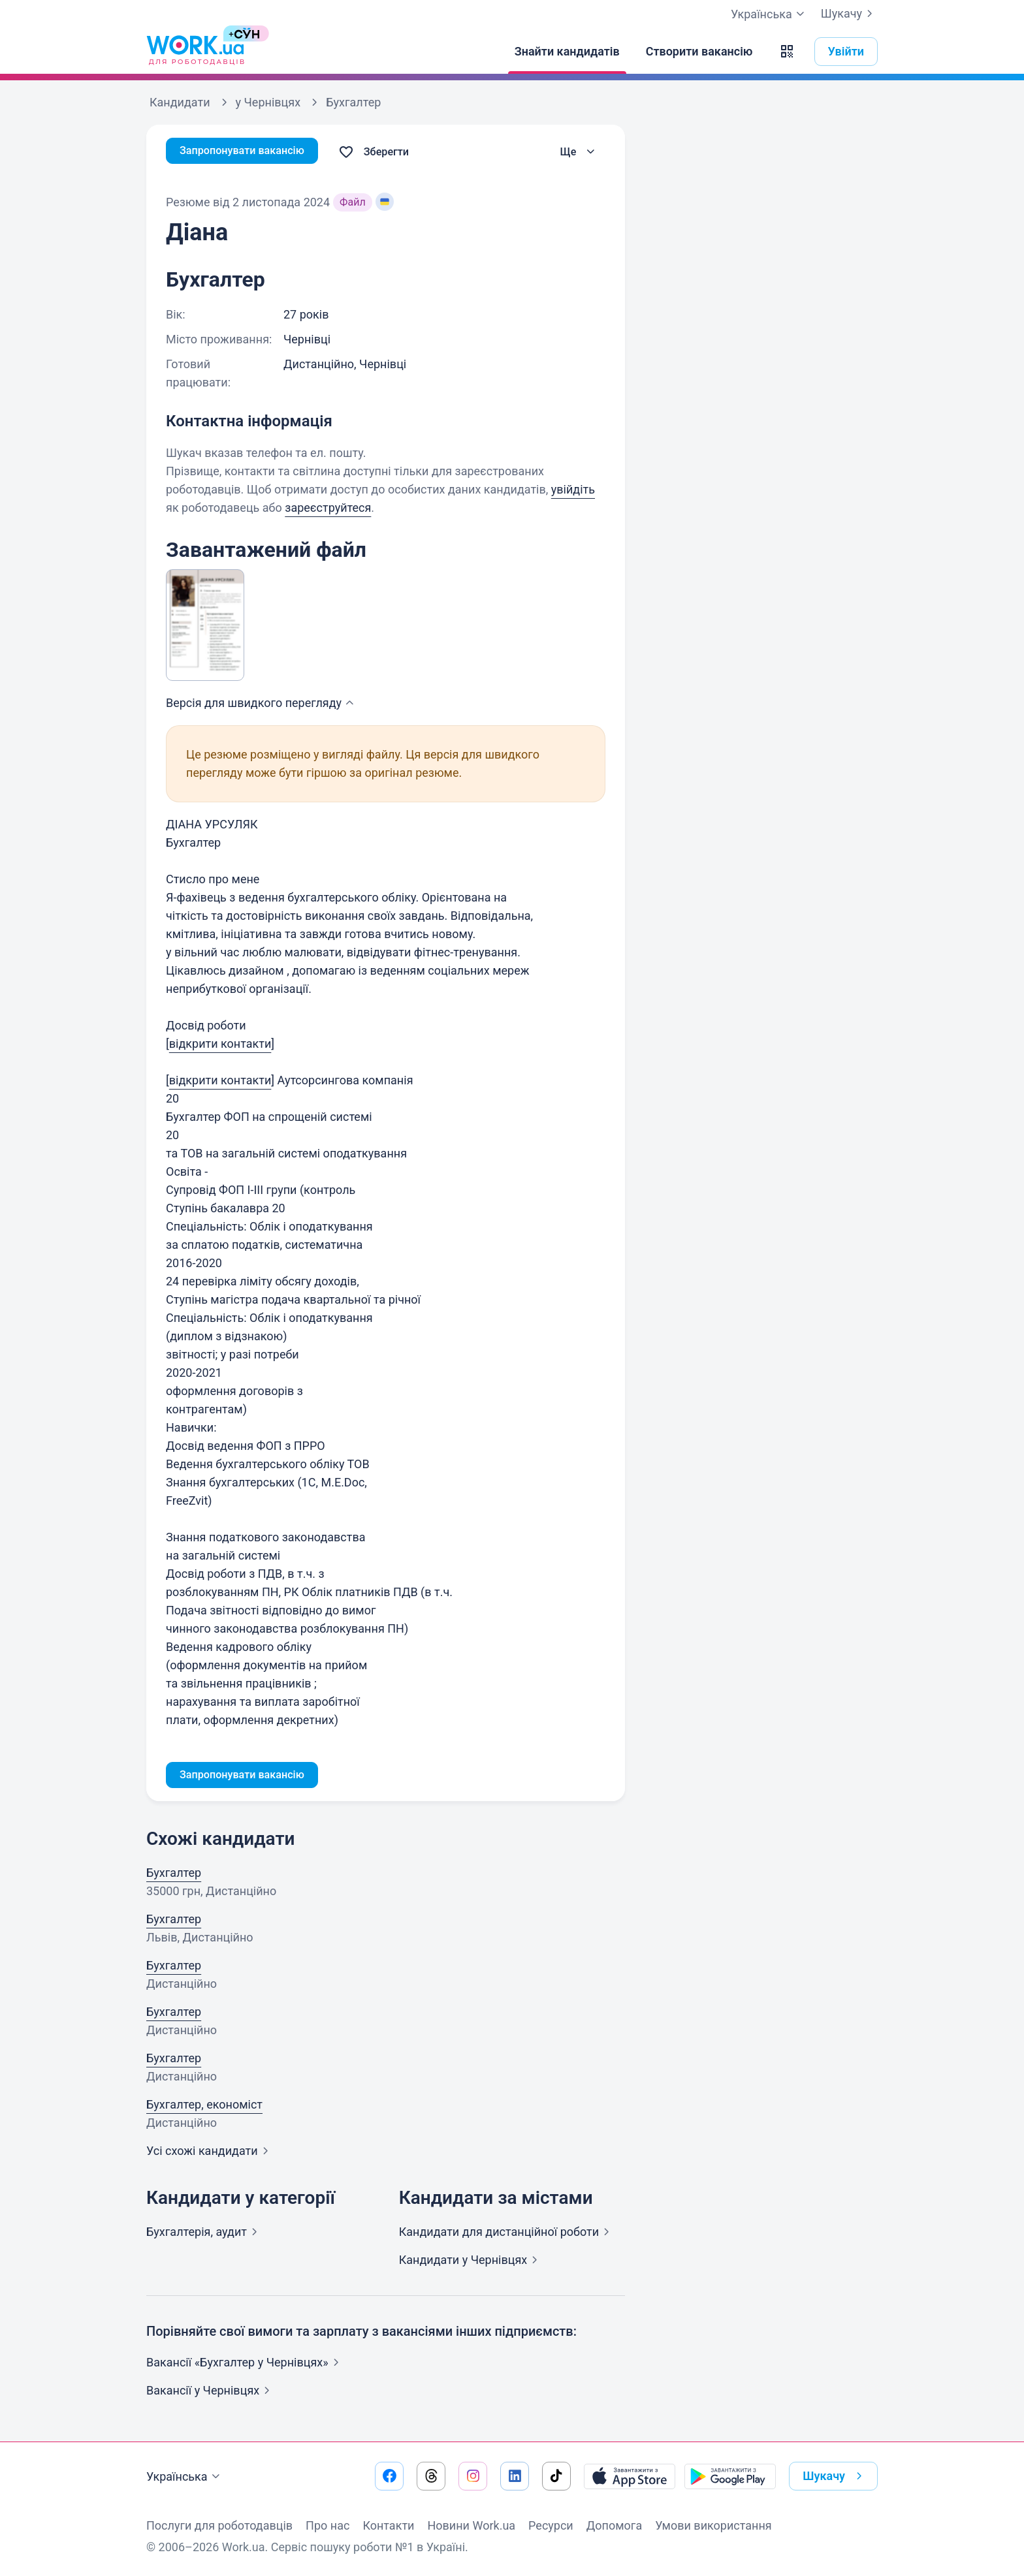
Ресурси (550, 2525)
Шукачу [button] (835, 2476)
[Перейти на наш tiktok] (556, 2476)
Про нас (327, 2525)
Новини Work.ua (471, 2525)
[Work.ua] (195, 51)
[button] (787, 51)
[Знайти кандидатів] (567, 51)
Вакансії (210, 2393)
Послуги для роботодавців (219, 2525)
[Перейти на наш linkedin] (514, 2476)
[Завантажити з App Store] (629, 2476)
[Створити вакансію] (699, 51)
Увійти (846, 51)
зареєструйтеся (328, 507)
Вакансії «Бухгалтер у (245, 2365)
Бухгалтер (173, 1875)
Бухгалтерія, (204, 2234)
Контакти (388, 2525)
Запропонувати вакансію (249, 152)
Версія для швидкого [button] (261, 703)
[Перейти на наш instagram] (472, 2476)
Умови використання (713, 2525)
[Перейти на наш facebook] (389, 2476)
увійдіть (573, 489)
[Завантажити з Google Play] (730, 2476)
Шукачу (849, 14)
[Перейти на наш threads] (431, 2476)
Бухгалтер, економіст (204, 2107)
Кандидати (507, 2234)
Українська (184, 2477)
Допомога (614, 2525)
